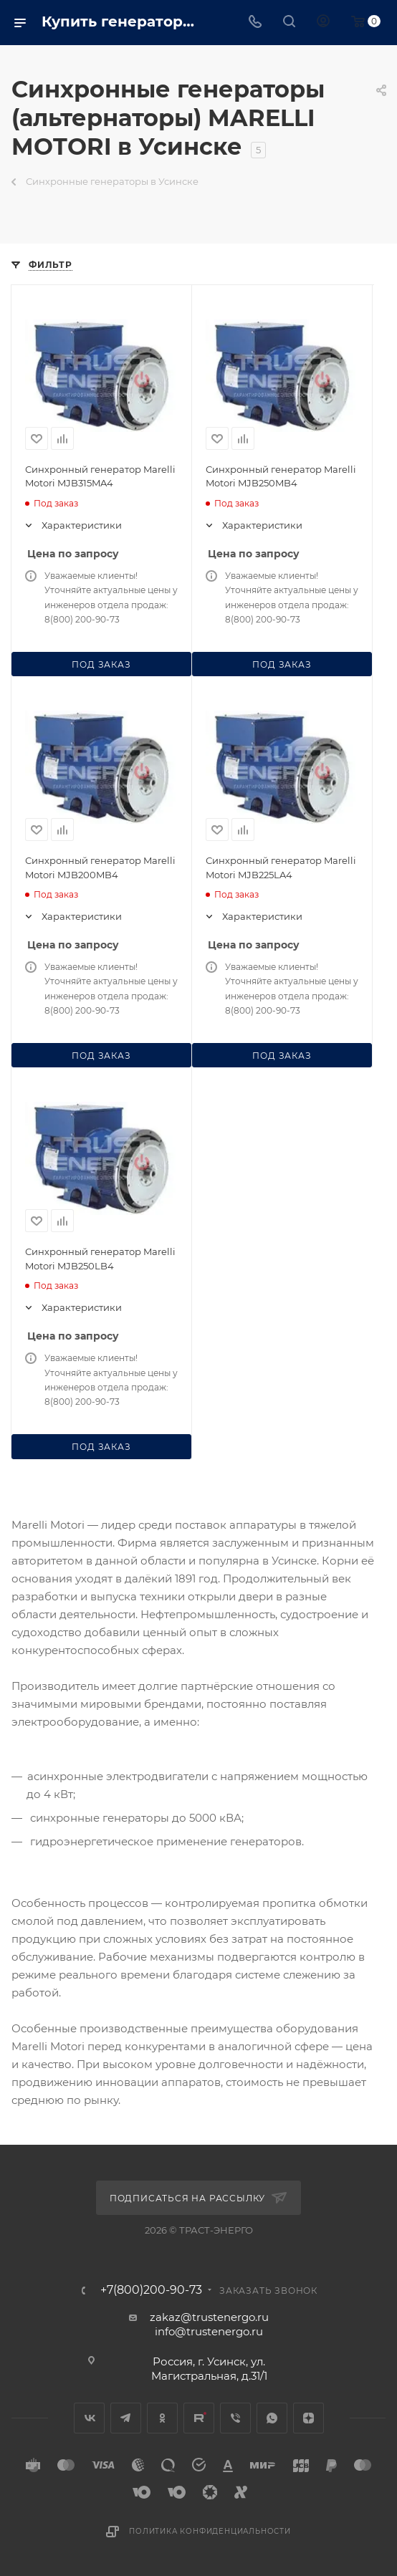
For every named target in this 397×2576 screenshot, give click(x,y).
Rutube (198, 2418)
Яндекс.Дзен (308, 2418)
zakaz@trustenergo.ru (209, 2317)
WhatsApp (272, 2418)
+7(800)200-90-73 (151, 2290)
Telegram (125, 2418)
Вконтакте (89, 2418)
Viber (235, 2418)
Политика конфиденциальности (210, 2531)
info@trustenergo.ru (209, 2331)
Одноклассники (162, 2418)
